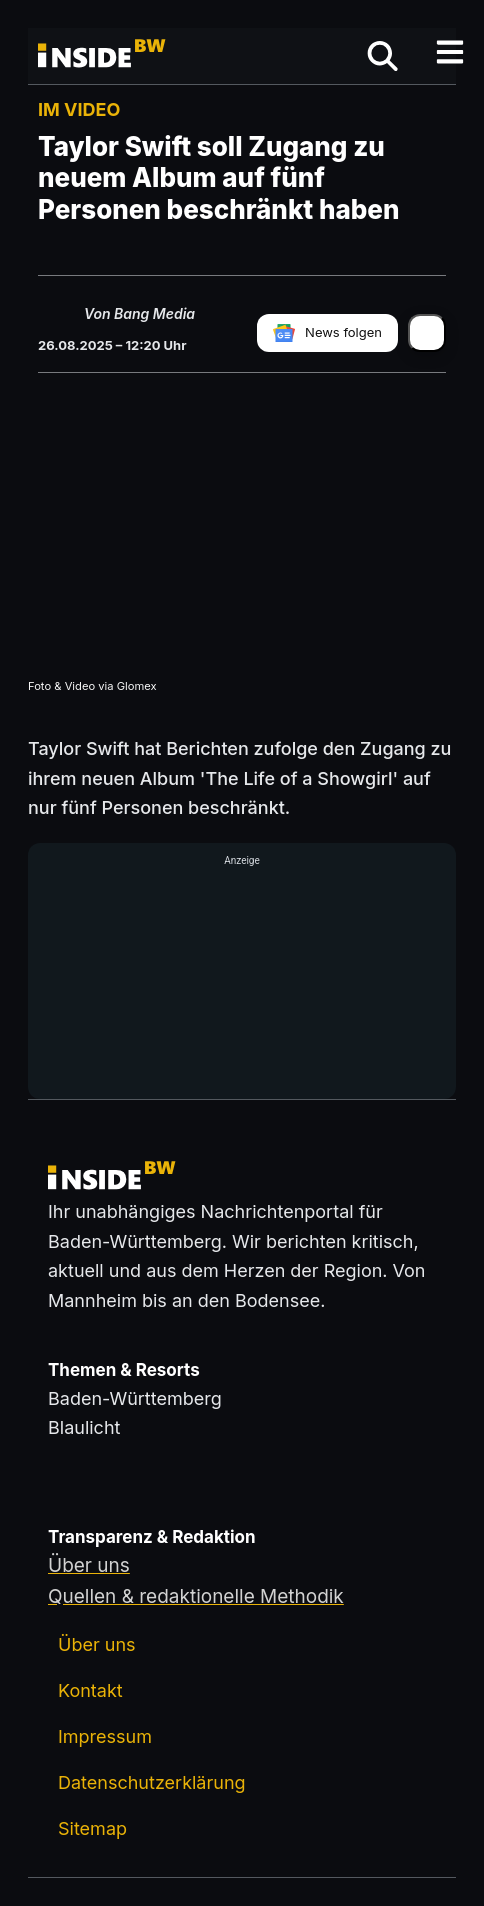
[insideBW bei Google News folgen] (327, 333)
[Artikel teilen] (427, 333)
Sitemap (92, 1828)
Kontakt (90, 1690)
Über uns (97, 1644)
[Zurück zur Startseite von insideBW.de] (103, 56)
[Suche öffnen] (382, 56)
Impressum (105, 1736)
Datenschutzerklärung (152, 1782)
